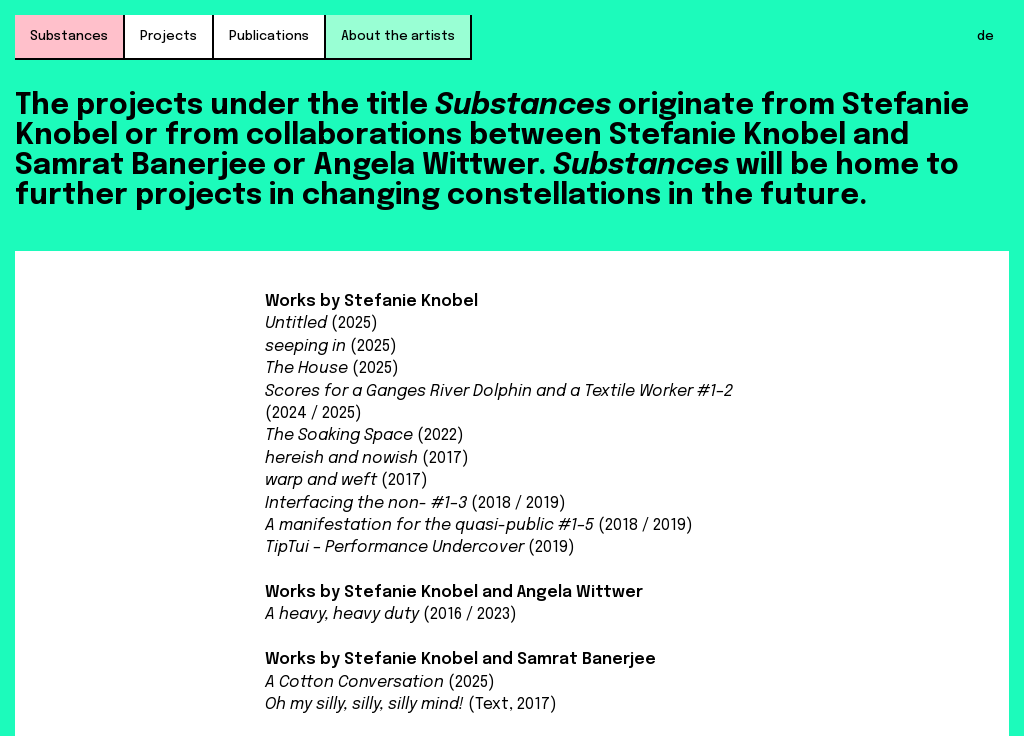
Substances (69, 36)
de (985, 36)
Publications (269, 36)
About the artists (398, 36)
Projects (168, 36)
